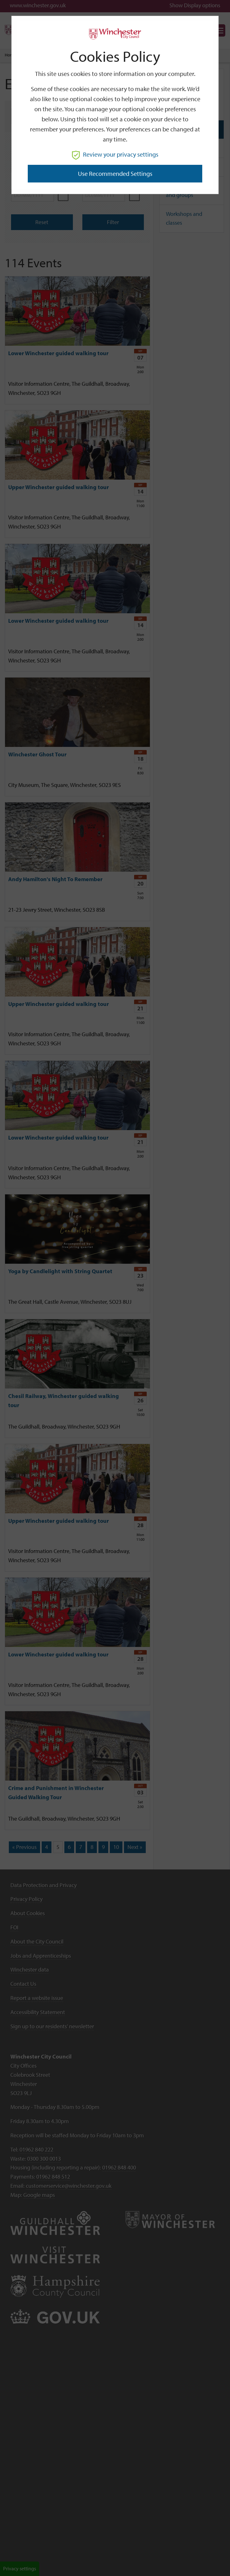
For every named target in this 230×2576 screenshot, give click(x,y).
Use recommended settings (115, 173)
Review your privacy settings (115, 154)
